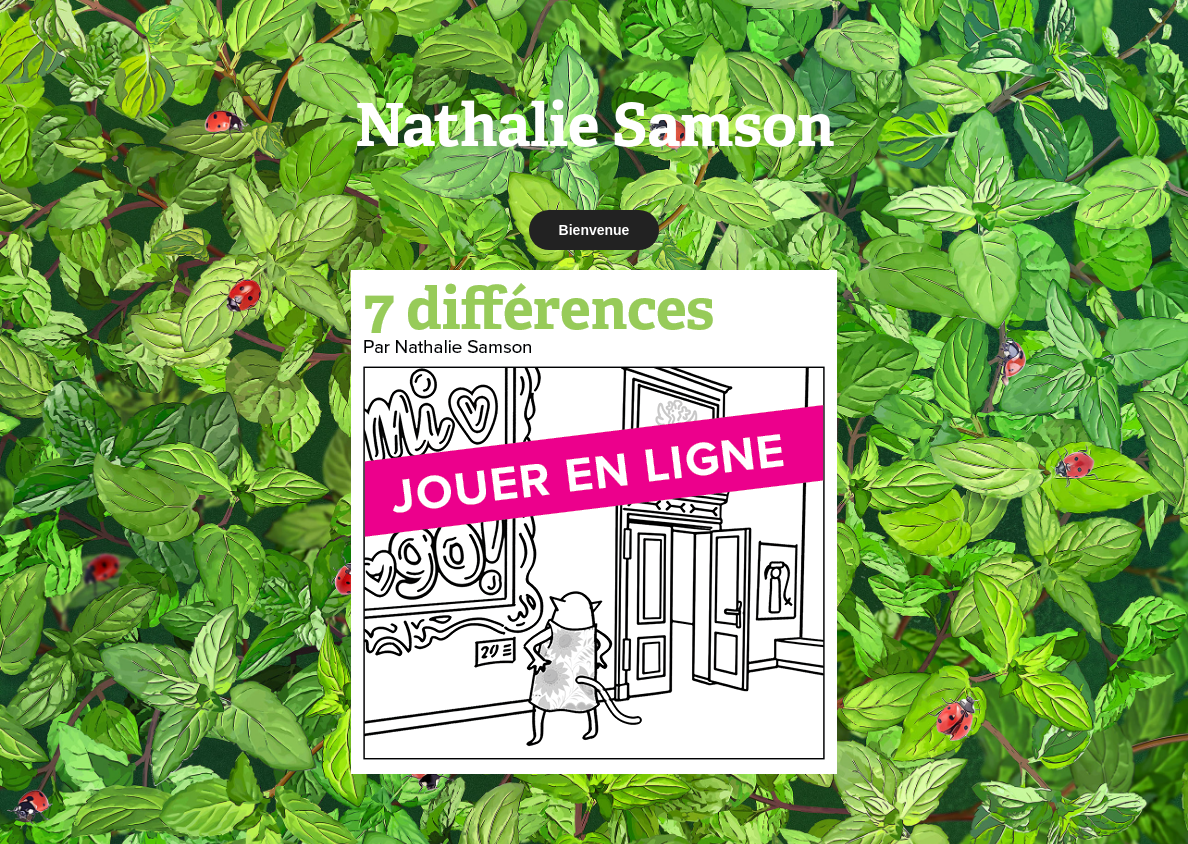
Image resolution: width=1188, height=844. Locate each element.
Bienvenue (594, 230)
